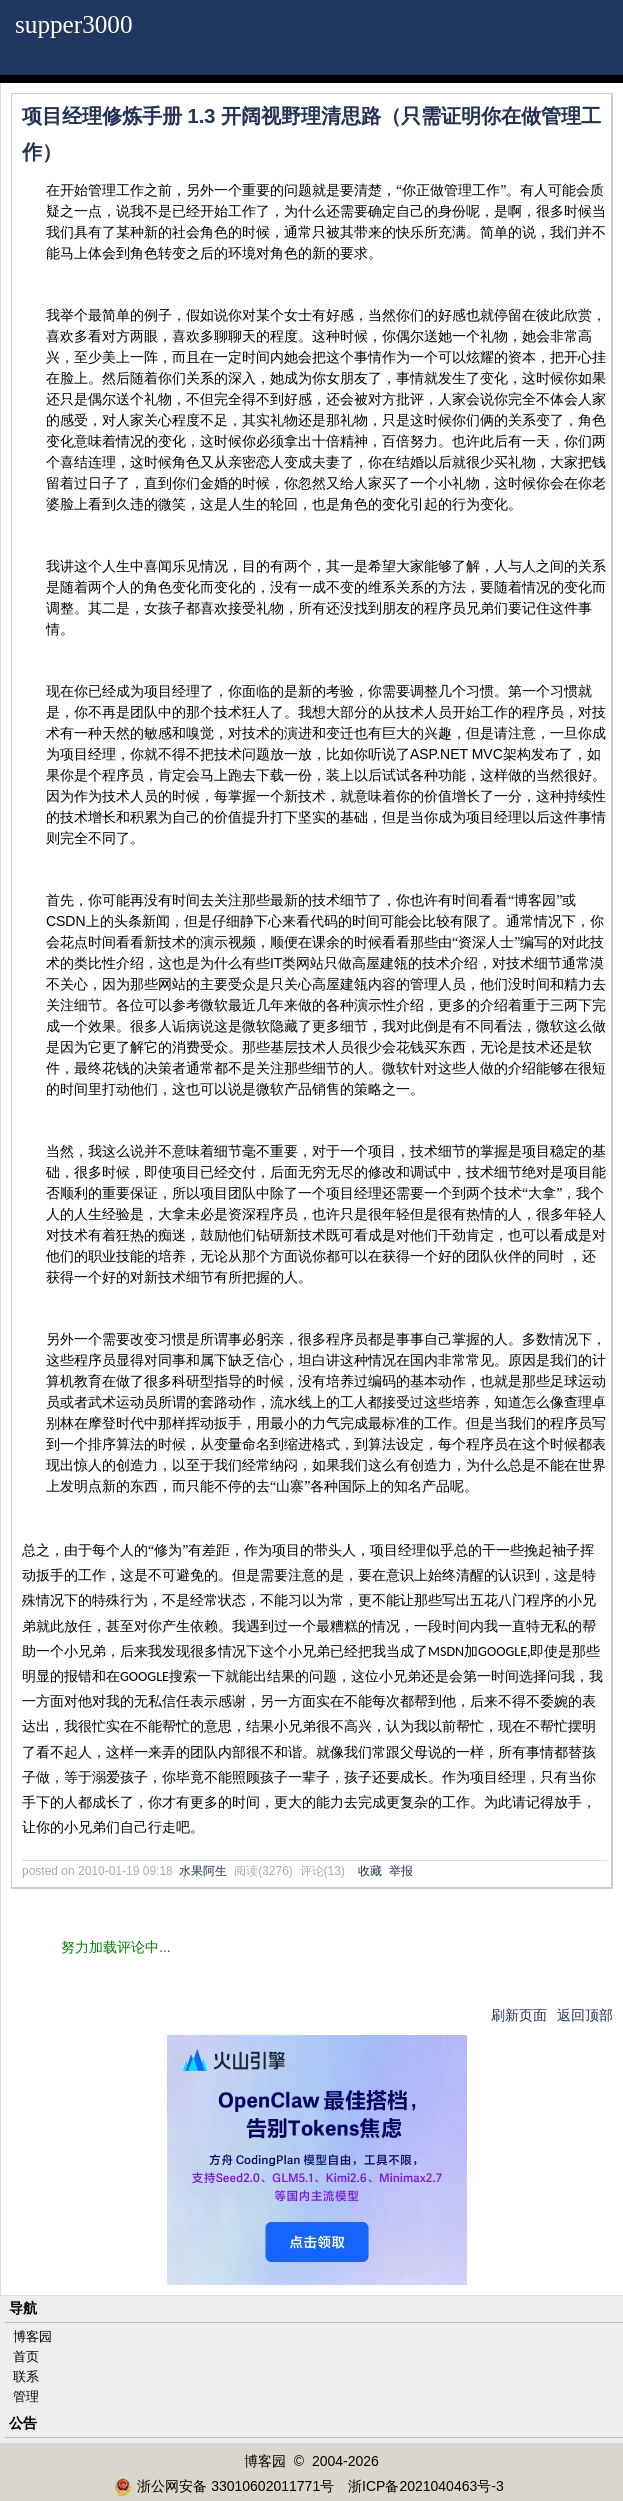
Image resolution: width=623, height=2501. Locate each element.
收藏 (370, 1871)
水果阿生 (203, 1871)
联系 (26, 2376)
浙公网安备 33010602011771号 (224, 2486)
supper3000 (74, 24)
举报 (401, 1871)
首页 (26, 2356)
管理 (26, 2396)
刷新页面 (519, 2015)
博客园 (32, 2336)
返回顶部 (585, 2015)
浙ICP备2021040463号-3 (426, 2486)
